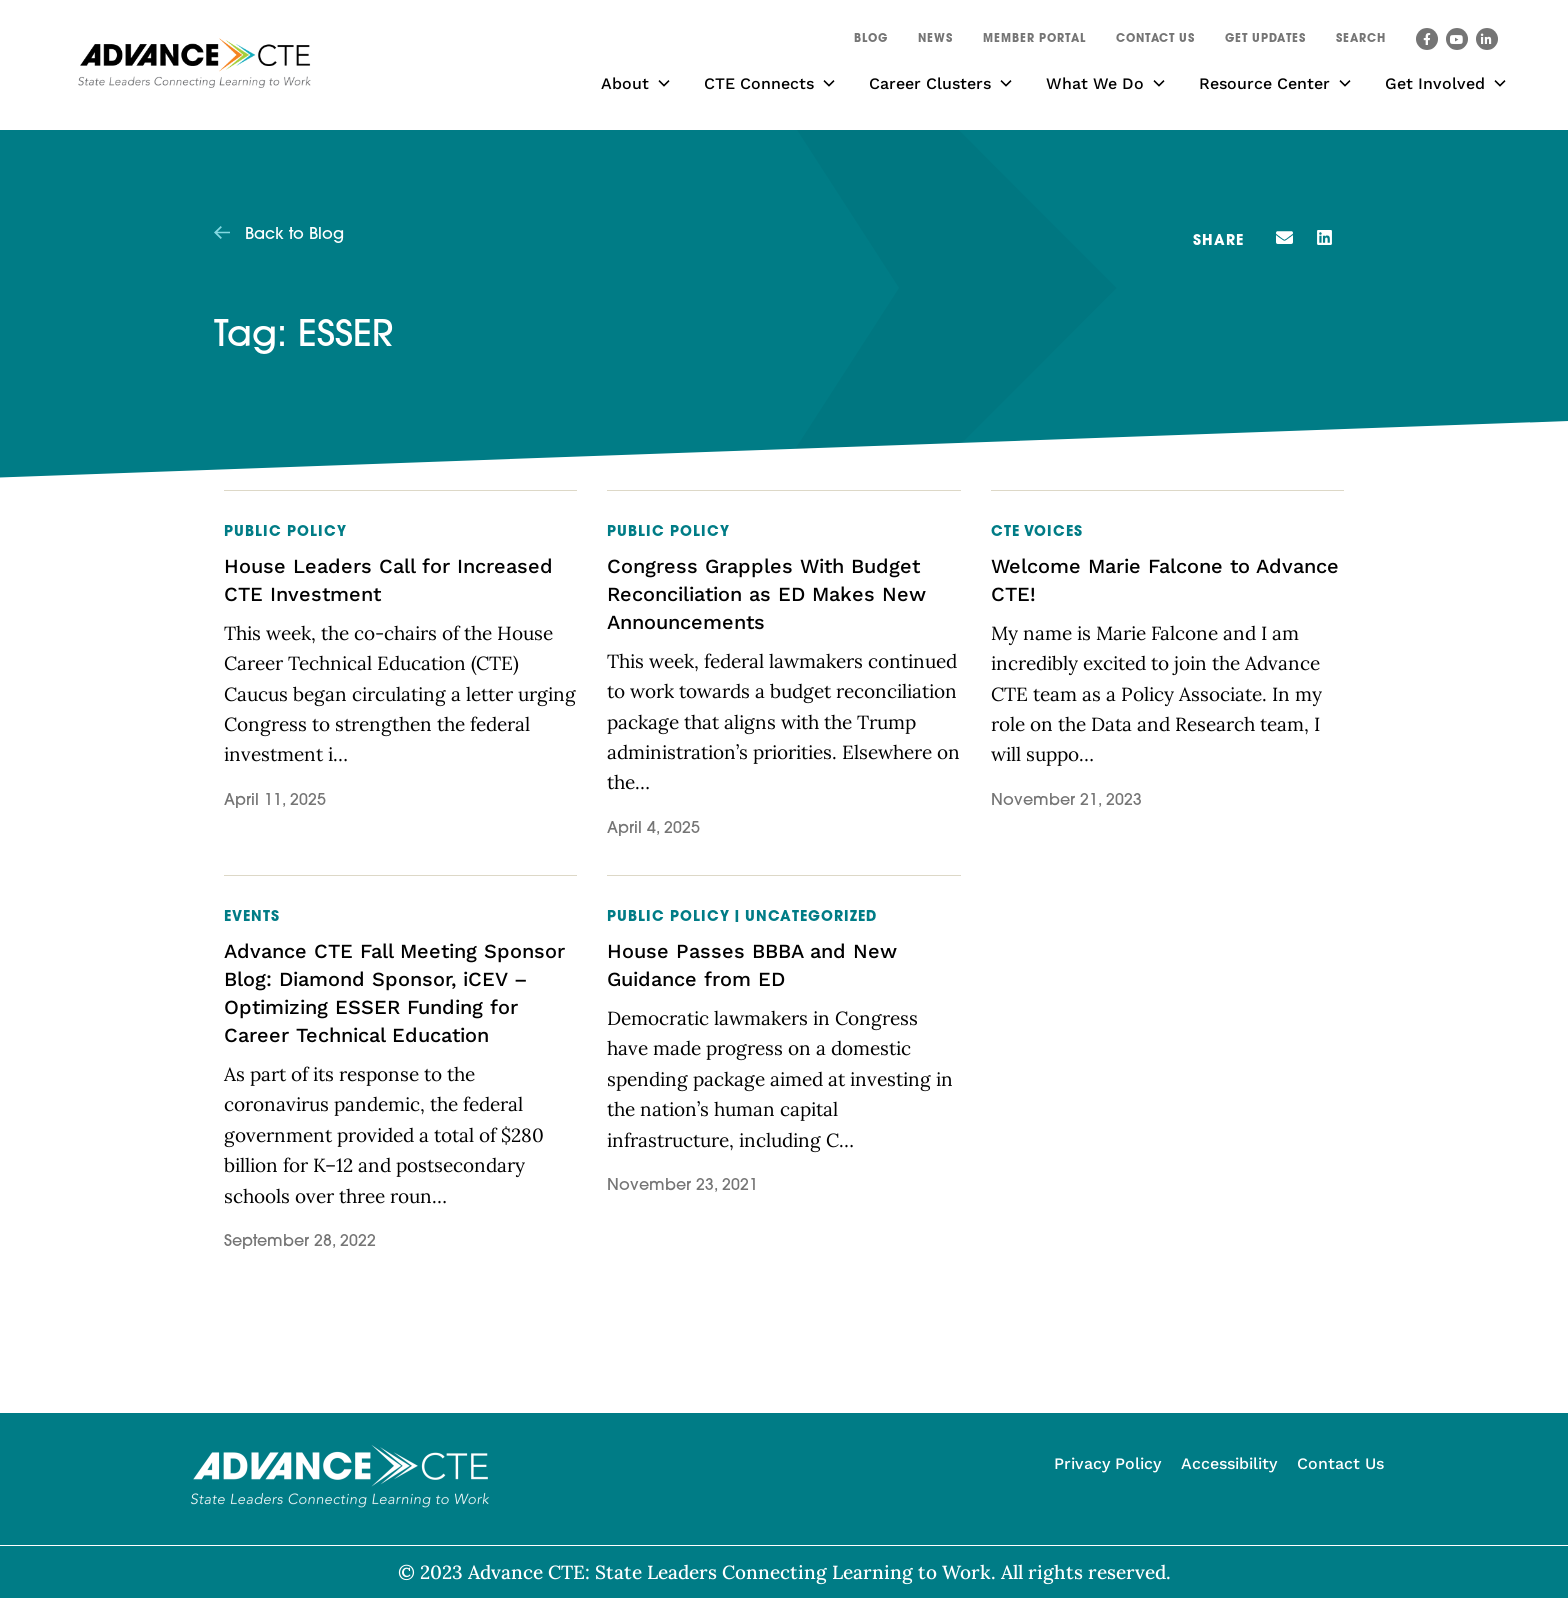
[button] (1361, 42)
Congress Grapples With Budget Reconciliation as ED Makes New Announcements (766, 594)
